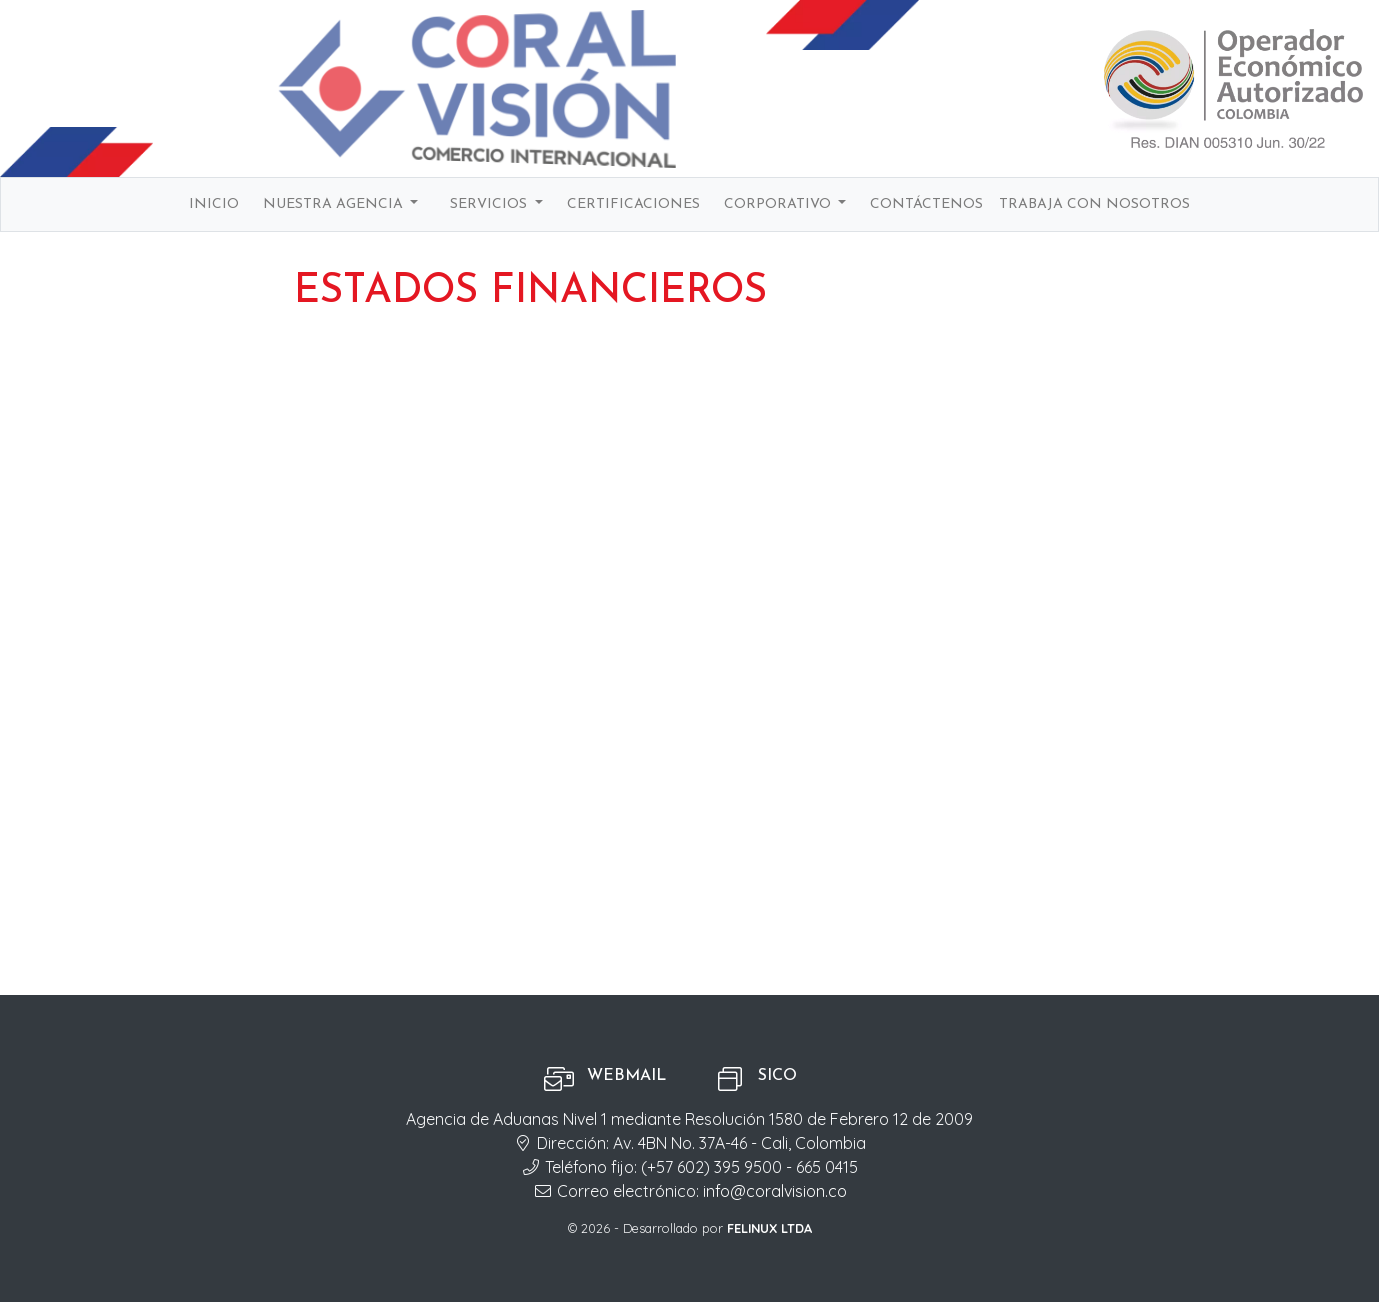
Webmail (626, 1076)
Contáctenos (926, 204)
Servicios (490, 204)
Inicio (214, 204)
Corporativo (779, 204)
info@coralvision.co (775, 1191)
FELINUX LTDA (769, 1228)
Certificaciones (633, 204)
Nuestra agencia (335, 204)
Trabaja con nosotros (1094, 204)
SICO (777, 1076)
